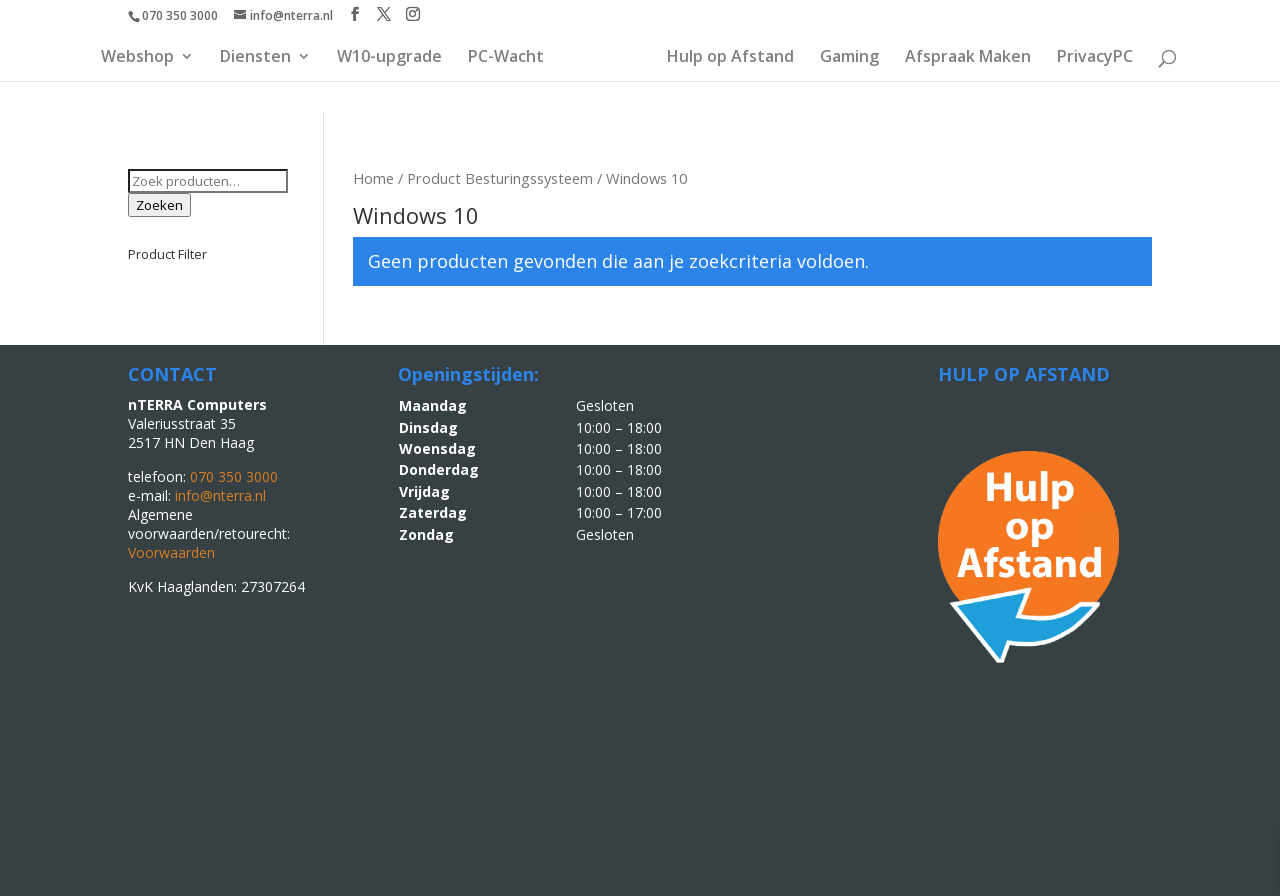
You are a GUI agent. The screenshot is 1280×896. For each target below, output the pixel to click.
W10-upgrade (389, 58)
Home (373, 178)
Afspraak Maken (968, 58)
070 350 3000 (180, 15)
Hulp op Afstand (730, 58)
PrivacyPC (1095, 58)
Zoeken (159, 205)
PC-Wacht (506, 58)
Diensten (255, 58)
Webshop (137, 58)
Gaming (849, 58)
